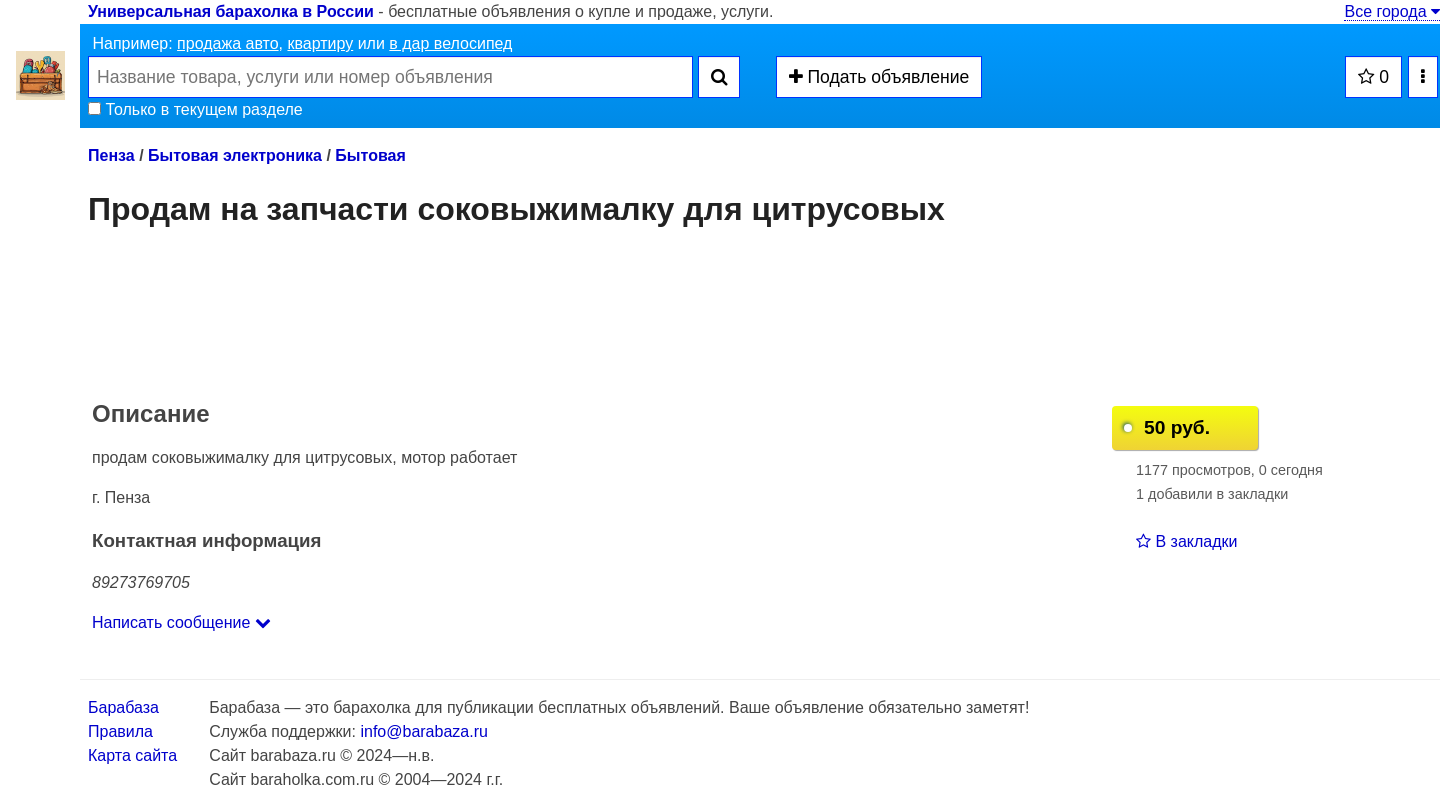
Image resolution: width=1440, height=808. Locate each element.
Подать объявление (879, 77)
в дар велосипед (450, 43)
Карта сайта (132, 755)
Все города (1392, 11)
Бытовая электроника (235, 155)
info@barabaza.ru (423, 731)
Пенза (111, 155)
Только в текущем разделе (195, 109)
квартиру (320, 43)
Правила (120, 731)
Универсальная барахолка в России (231, 11)
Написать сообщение (181, 622)
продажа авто (227, 43)
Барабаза (123, 707)
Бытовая (370, 155)
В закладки (1186, 541)
